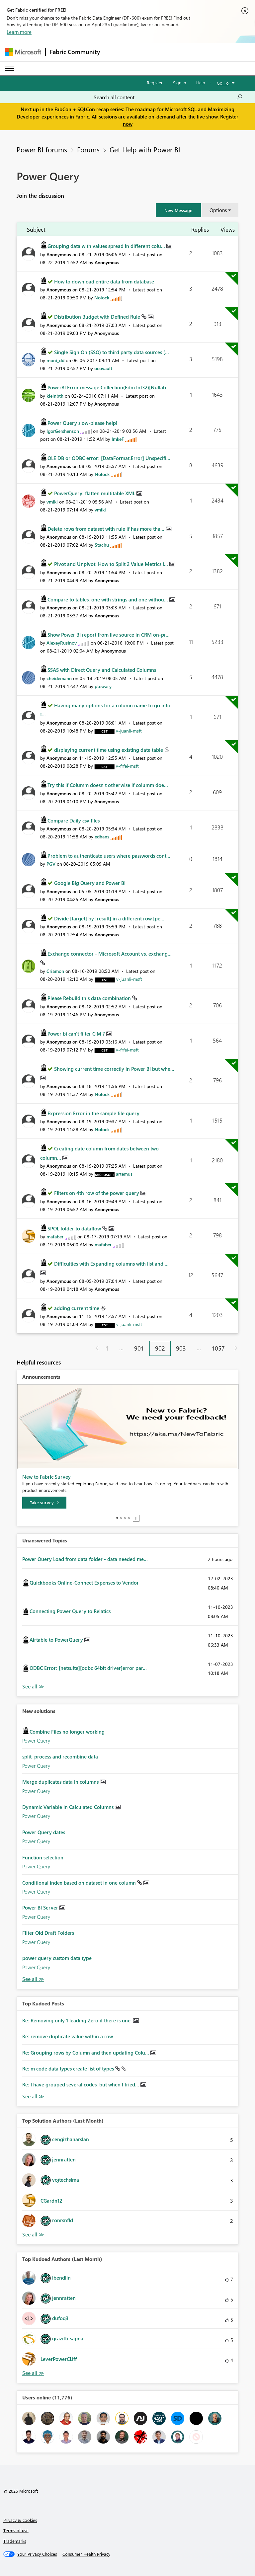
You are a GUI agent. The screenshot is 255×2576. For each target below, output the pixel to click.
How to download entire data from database (104, 281)
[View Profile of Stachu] (102, 545)
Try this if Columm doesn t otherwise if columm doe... (107, 785)
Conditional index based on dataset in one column (79, 1882)
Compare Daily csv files (73, 820)
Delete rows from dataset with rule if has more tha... (106, 528)
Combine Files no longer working (67, 1731)
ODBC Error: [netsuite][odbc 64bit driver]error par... (88, 1668)
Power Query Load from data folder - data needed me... (85, 1559)
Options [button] (218, 210)
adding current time (77, 1308)
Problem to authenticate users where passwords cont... (108, 855)
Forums (88, 149)
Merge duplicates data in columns (61, 1781)
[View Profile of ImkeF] (118, 439)
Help (200, 82)
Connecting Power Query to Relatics (70, 1611)
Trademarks (14, 2541)
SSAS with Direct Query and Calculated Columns (101, 669)
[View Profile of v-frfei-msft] (127, 766)
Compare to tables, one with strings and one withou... (108, 599)
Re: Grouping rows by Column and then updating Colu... (86, 2052)
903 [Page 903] (181, 1348)
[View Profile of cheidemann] (59, 678)
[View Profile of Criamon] (55, 971)
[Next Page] (234, 1348)
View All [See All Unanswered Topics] (33, 1686)
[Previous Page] (94, 1348)
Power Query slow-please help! (82, 423)
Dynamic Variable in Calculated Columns (68, 1807)
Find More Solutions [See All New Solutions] (33, 1979)
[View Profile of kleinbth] (54, 396)
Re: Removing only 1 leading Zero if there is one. (77, 2020)
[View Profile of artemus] (124, 1174)
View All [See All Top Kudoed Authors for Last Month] (33, 2373)
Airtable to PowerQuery (57, 1639)
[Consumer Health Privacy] (86, 2554)
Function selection (42, 1857)
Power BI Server (40, 1907)
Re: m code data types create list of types (68, 2068)
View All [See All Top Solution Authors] (33, 2234)
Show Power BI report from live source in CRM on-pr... (108, 634)
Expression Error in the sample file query (93, 1113)
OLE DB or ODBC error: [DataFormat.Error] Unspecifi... (108, 458)
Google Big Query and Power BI (90, 883)
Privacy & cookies (20, 2520)
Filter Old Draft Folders (48, 1932)
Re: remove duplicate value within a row (67, 2036)
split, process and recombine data (60, 1756)
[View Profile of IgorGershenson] (62, 431)
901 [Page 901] (139, 1348)
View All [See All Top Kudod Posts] (33, 2096)
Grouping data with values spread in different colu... (106, 246)
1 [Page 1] (107, 1348)
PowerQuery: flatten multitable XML (95, 493)
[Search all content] (168, 97)
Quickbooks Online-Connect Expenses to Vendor (84, 1582)
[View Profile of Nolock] (101, 297)
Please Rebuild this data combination (89, 998)
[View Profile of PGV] (50, 864)
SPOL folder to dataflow (74, 1228)
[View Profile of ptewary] (103, 686)
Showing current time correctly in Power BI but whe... (114, 1068)
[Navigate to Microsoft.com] (23, 52)
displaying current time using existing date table (109, 749)
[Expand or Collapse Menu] (9, 68)
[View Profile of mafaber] (54, 1236)
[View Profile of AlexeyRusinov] (61, 643)
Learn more (19, 32)
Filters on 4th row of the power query (97, 1193)
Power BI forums (42, 149)
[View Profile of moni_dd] (55, 360)
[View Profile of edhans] (102, 836)
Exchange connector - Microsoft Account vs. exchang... (109, 953)
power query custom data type (57, 1958)
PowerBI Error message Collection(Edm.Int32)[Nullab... (108, 387)
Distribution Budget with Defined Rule (97, 316)
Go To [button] (223, 83)
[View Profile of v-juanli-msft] (129, 731)
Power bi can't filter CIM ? (76, 1033)
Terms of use (16, 2530)
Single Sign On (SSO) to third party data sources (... (111, 352)
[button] (178, 210)
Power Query (36, 1740)
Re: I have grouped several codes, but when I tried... (81, 2084)
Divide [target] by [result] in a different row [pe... (109, 918)
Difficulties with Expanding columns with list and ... (111, 1263)
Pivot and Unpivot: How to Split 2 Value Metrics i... (111, 564)
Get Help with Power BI (145, 149)
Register (155, 82)
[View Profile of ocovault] (103, 368)
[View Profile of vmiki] (52, 502)
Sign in (179, 82)
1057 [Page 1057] (218, 1348)
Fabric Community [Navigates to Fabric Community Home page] (75, 52)
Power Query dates (43, 1832)
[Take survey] (44, 1503)
